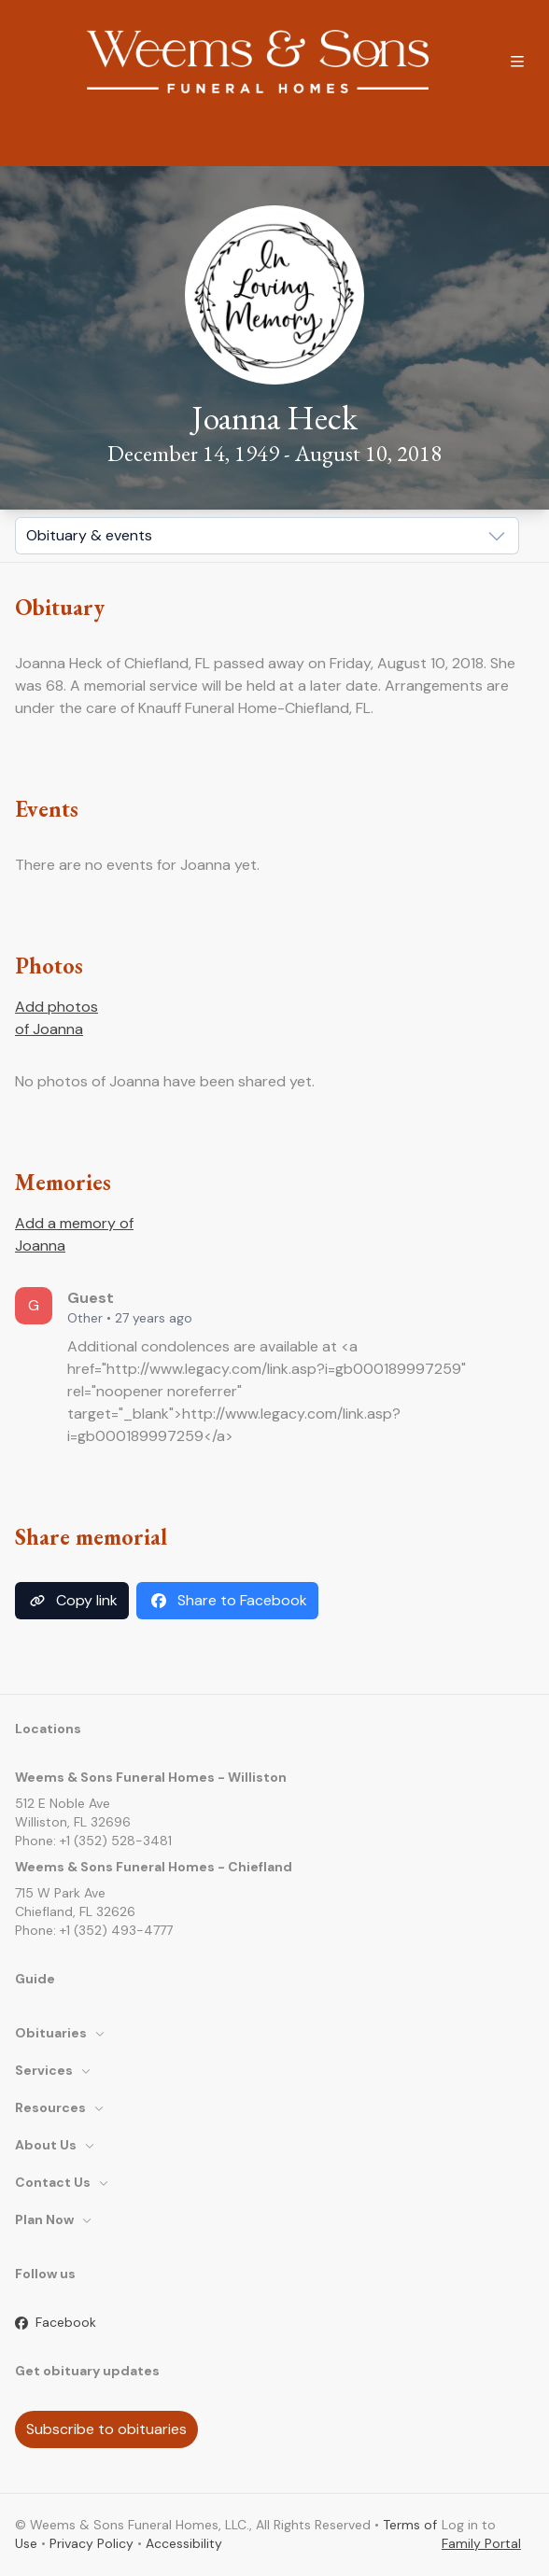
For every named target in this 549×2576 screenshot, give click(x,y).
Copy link (72, 1600)
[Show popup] (267, 535)
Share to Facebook (227, 1600)
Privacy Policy (91, 2543)
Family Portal (481, 2543)
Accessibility (184, 2543)
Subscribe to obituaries (106, 2429)
